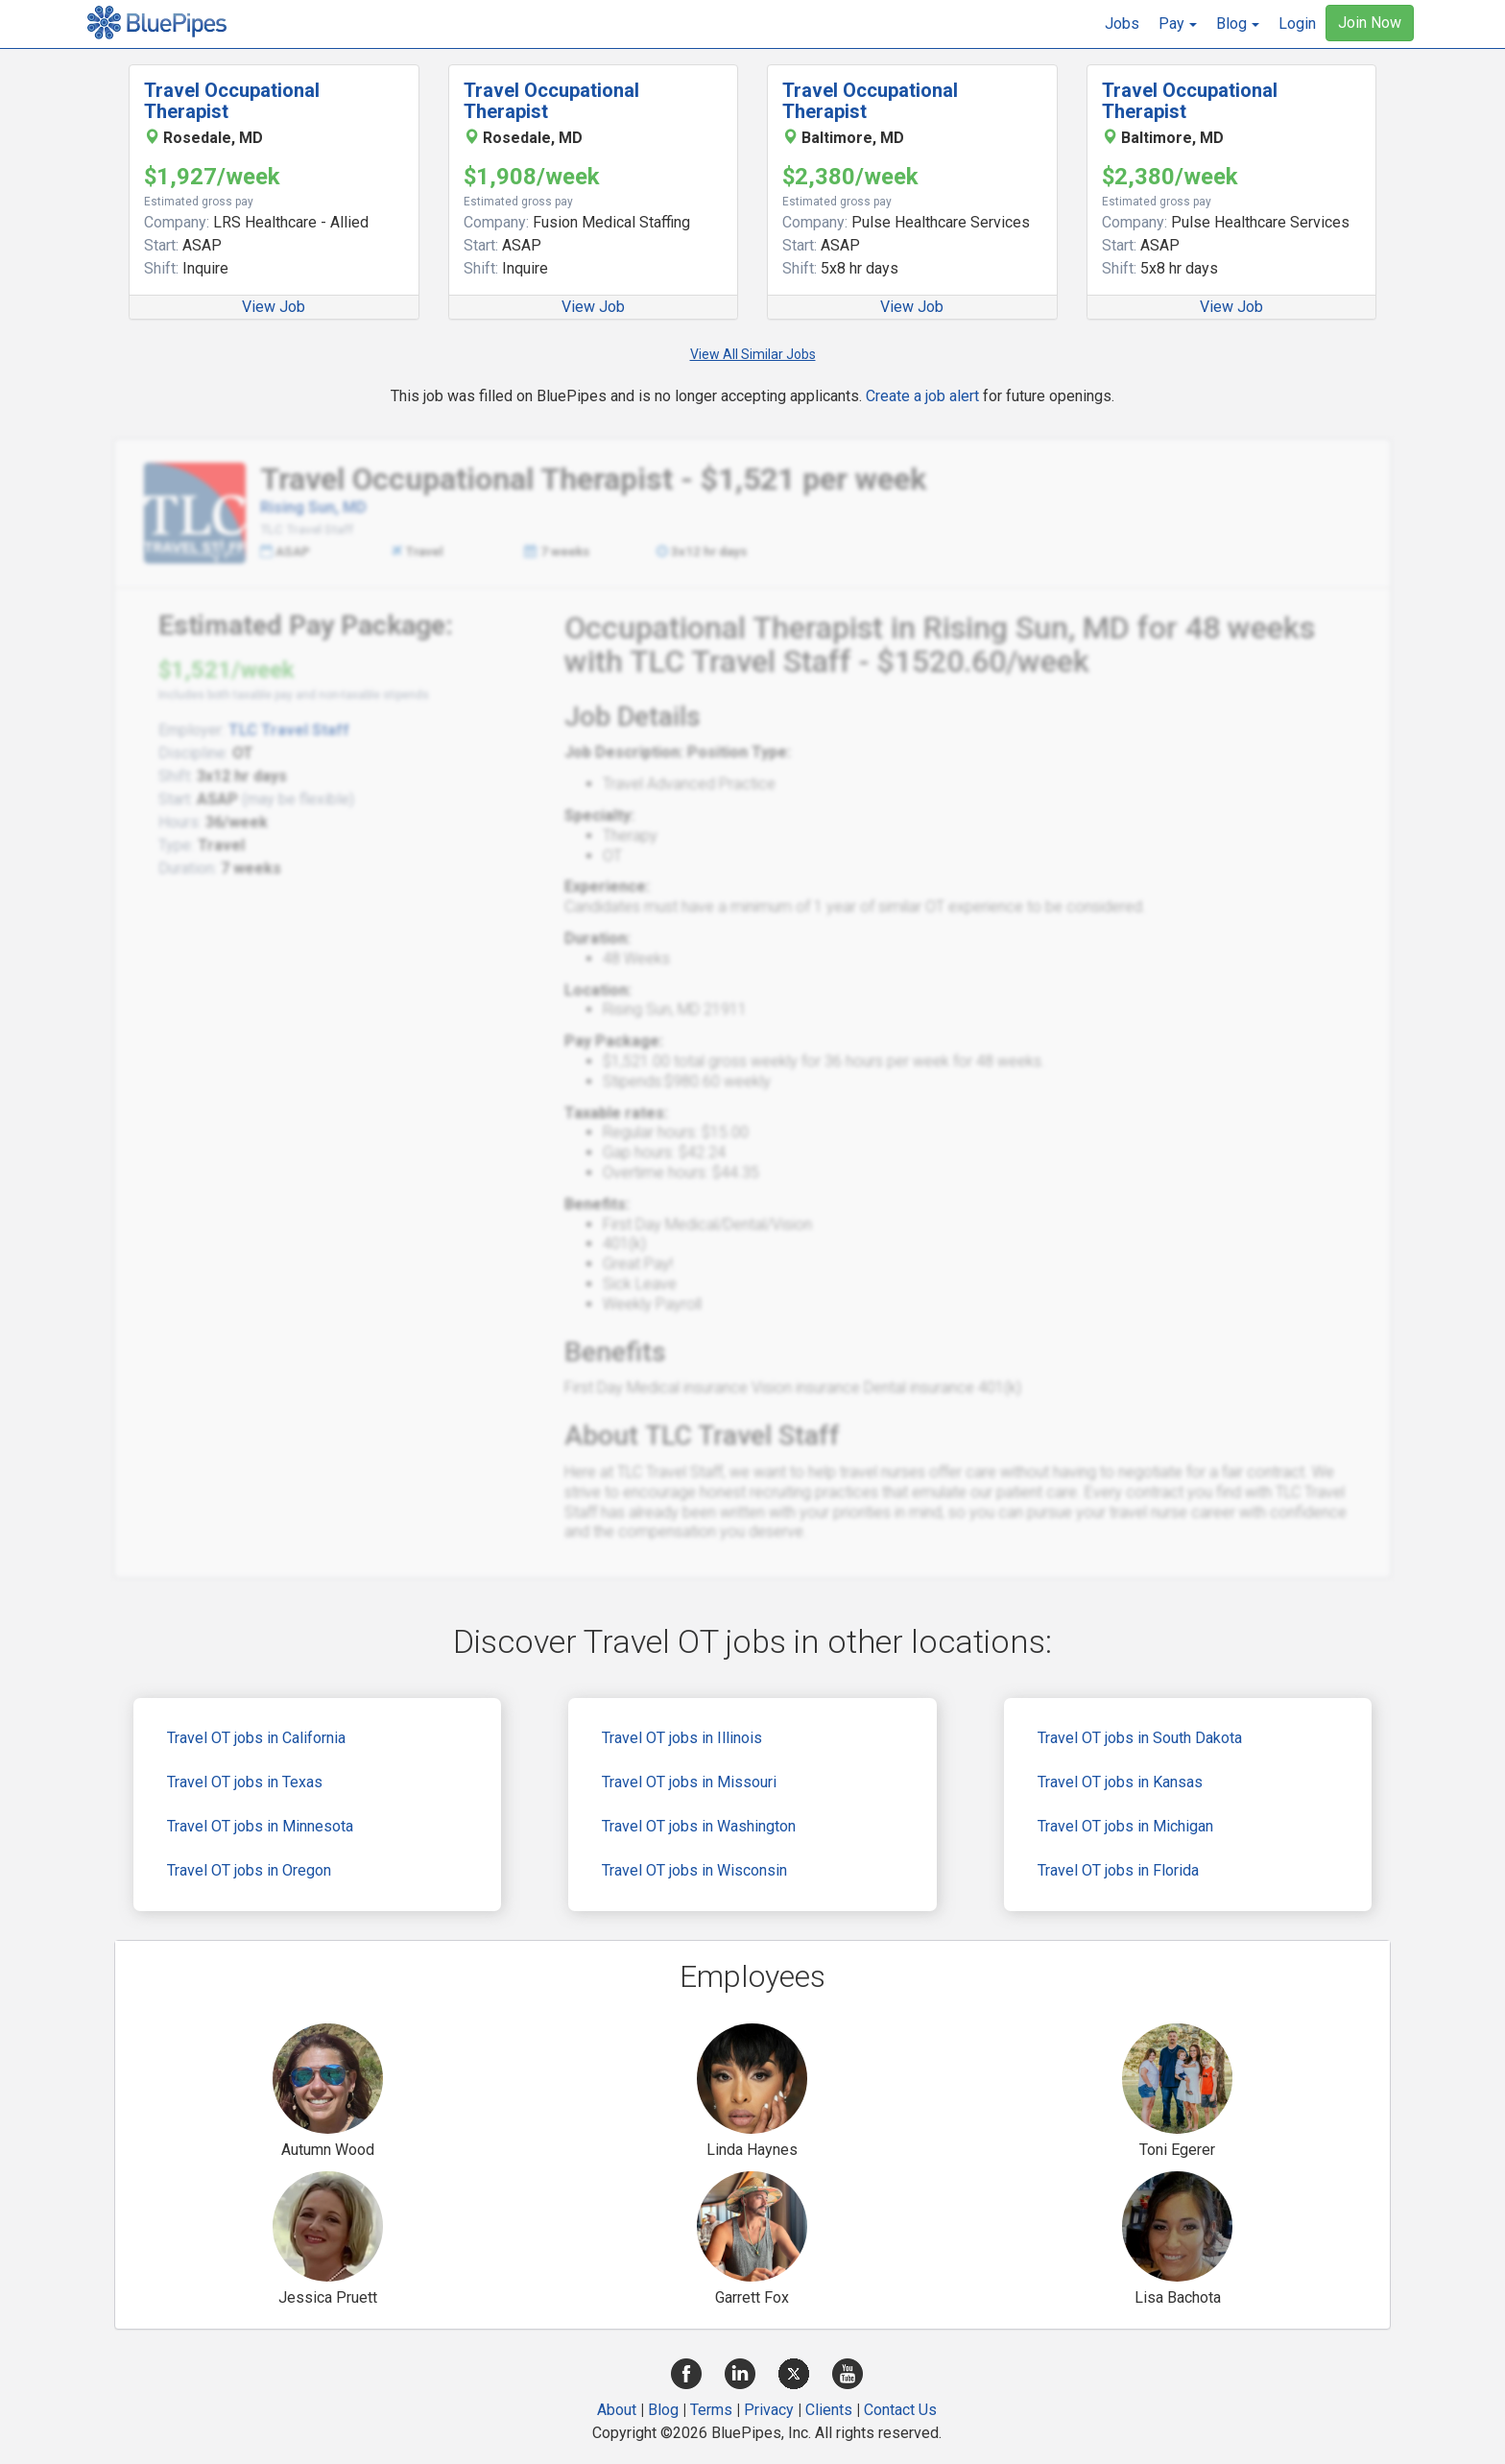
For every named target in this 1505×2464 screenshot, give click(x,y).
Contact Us (900, 2410)
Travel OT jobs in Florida (1118, 1870)
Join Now (1369, 22)
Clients (828, 2410)
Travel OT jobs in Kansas (1120, 1782)
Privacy (769, 2410)
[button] (1177, 24)
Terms (711, 2410)
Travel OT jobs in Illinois (682, 1738)
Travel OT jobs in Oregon (249, 1870)
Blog (663, 2410)
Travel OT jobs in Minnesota (260, 1826)
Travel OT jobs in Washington (699, 1826)
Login (1297, 23)
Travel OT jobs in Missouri (689, 1782)
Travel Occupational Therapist (232, 101)
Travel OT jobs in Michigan (1125, 1826)
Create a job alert (922, 396)
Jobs (1122, 23)
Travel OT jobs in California (256, 1738)
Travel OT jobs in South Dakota (1140, 1738)
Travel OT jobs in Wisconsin (694, 1870)
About (616, 2410)
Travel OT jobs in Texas (244, 1782)
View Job (273, 307)
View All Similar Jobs (753, 354)
